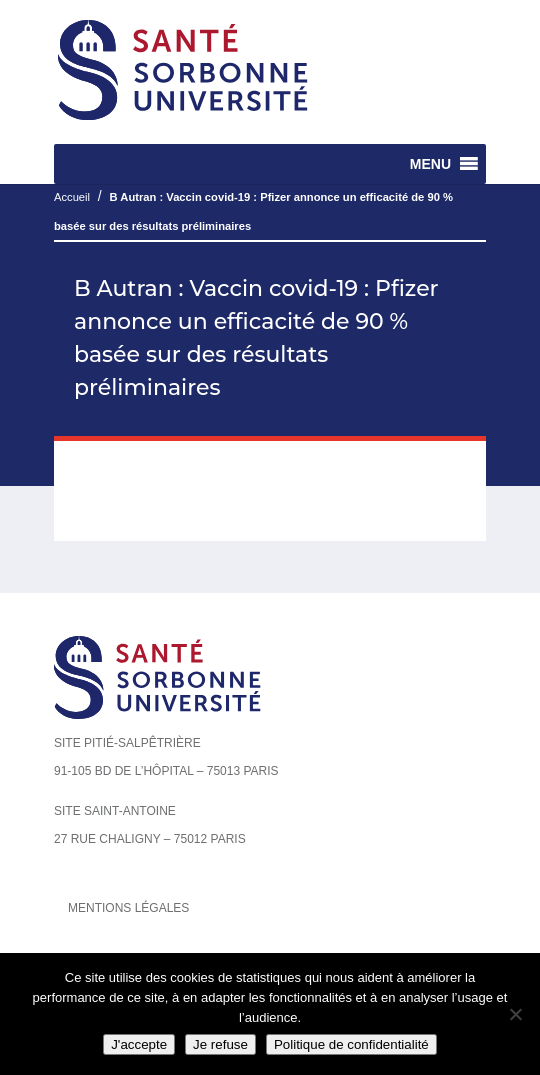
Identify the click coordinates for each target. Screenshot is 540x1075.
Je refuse (220, 1044)
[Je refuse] (515, 1014)
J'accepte (139, 1044)
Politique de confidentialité (351, 1044)
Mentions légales (128, 908)
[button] (430, 164)
